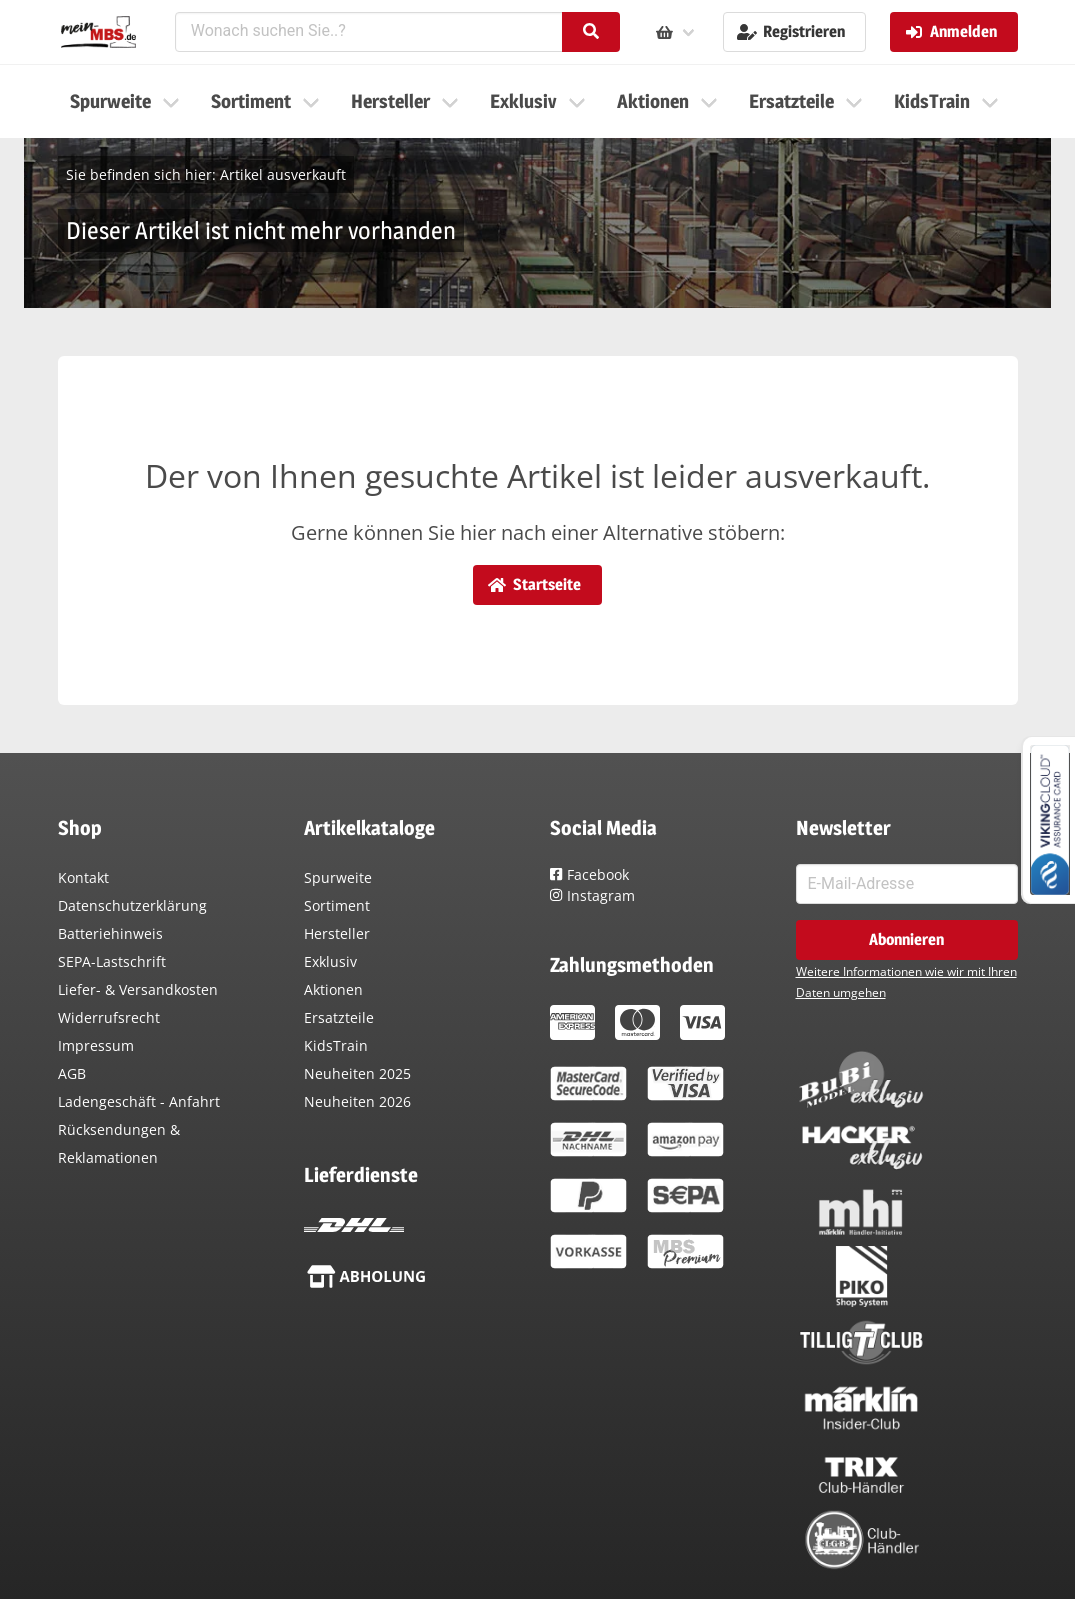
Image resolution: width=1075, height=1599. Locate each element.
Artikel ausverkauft (283, 174)
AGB (72, 1073)
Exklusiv (330, 961)
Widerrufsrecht (109, 1017)
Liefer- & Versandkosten (138, 989)
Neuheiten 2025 (357, 1073)
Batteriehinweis (110, 933)
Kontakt (83, 877)
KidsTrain (336, 1045)
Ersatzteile (339, 1017)
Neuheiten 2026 (357, 1101)
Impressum (96, 1045)
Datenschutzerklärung (132, 905)
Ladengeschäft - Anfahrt (139, 1101)
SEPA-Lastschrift (112, 961)
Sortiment (337, 905)
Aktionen (333, 989)
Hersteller (337, 933)
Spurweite (338, 877)
